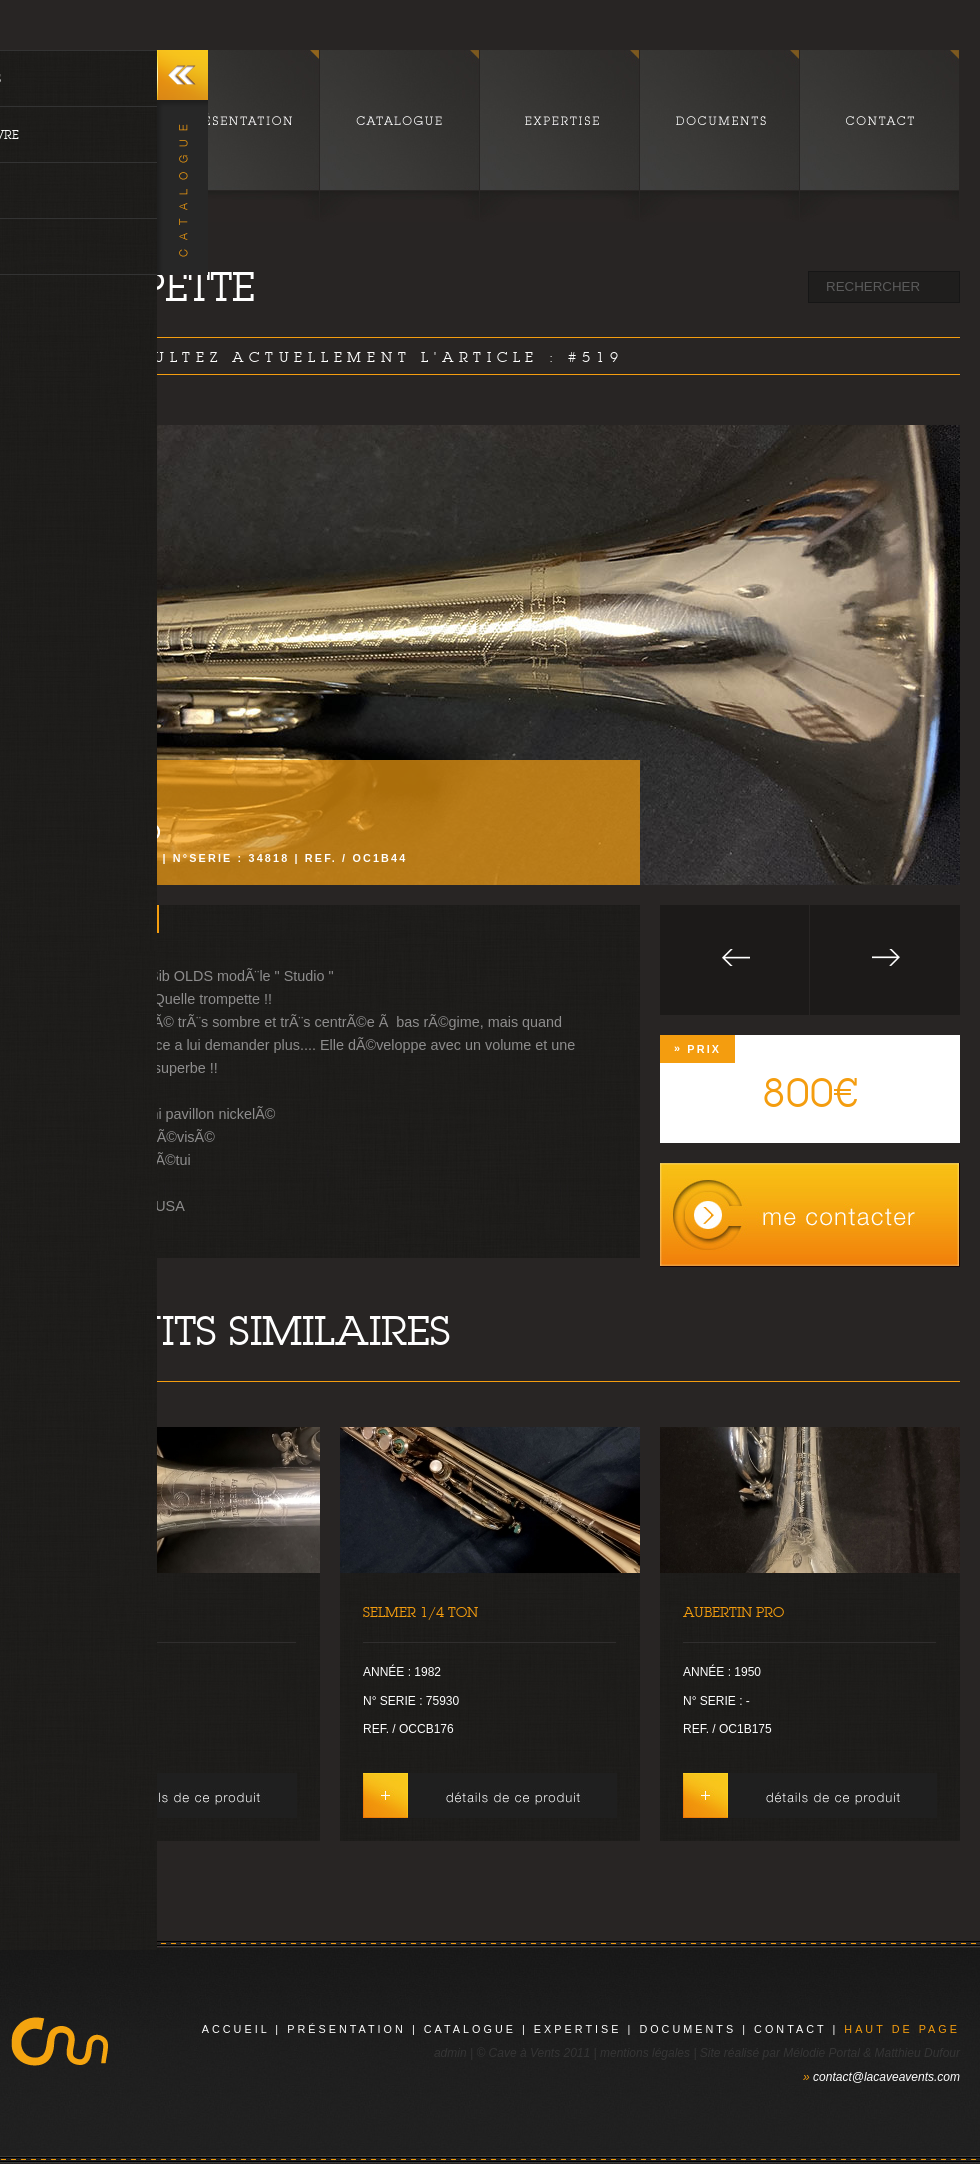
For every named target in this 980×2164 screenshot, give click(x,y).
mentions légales (645, 2053)
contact (790, 2029)
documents (687, 2029)
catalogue (470, 2029)
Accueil (236, 2029)
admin (450, 2053)
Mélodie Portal (821, 2053)
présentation (346, 2029)
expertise (578, 2029)
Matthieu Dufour (917, 2053)
